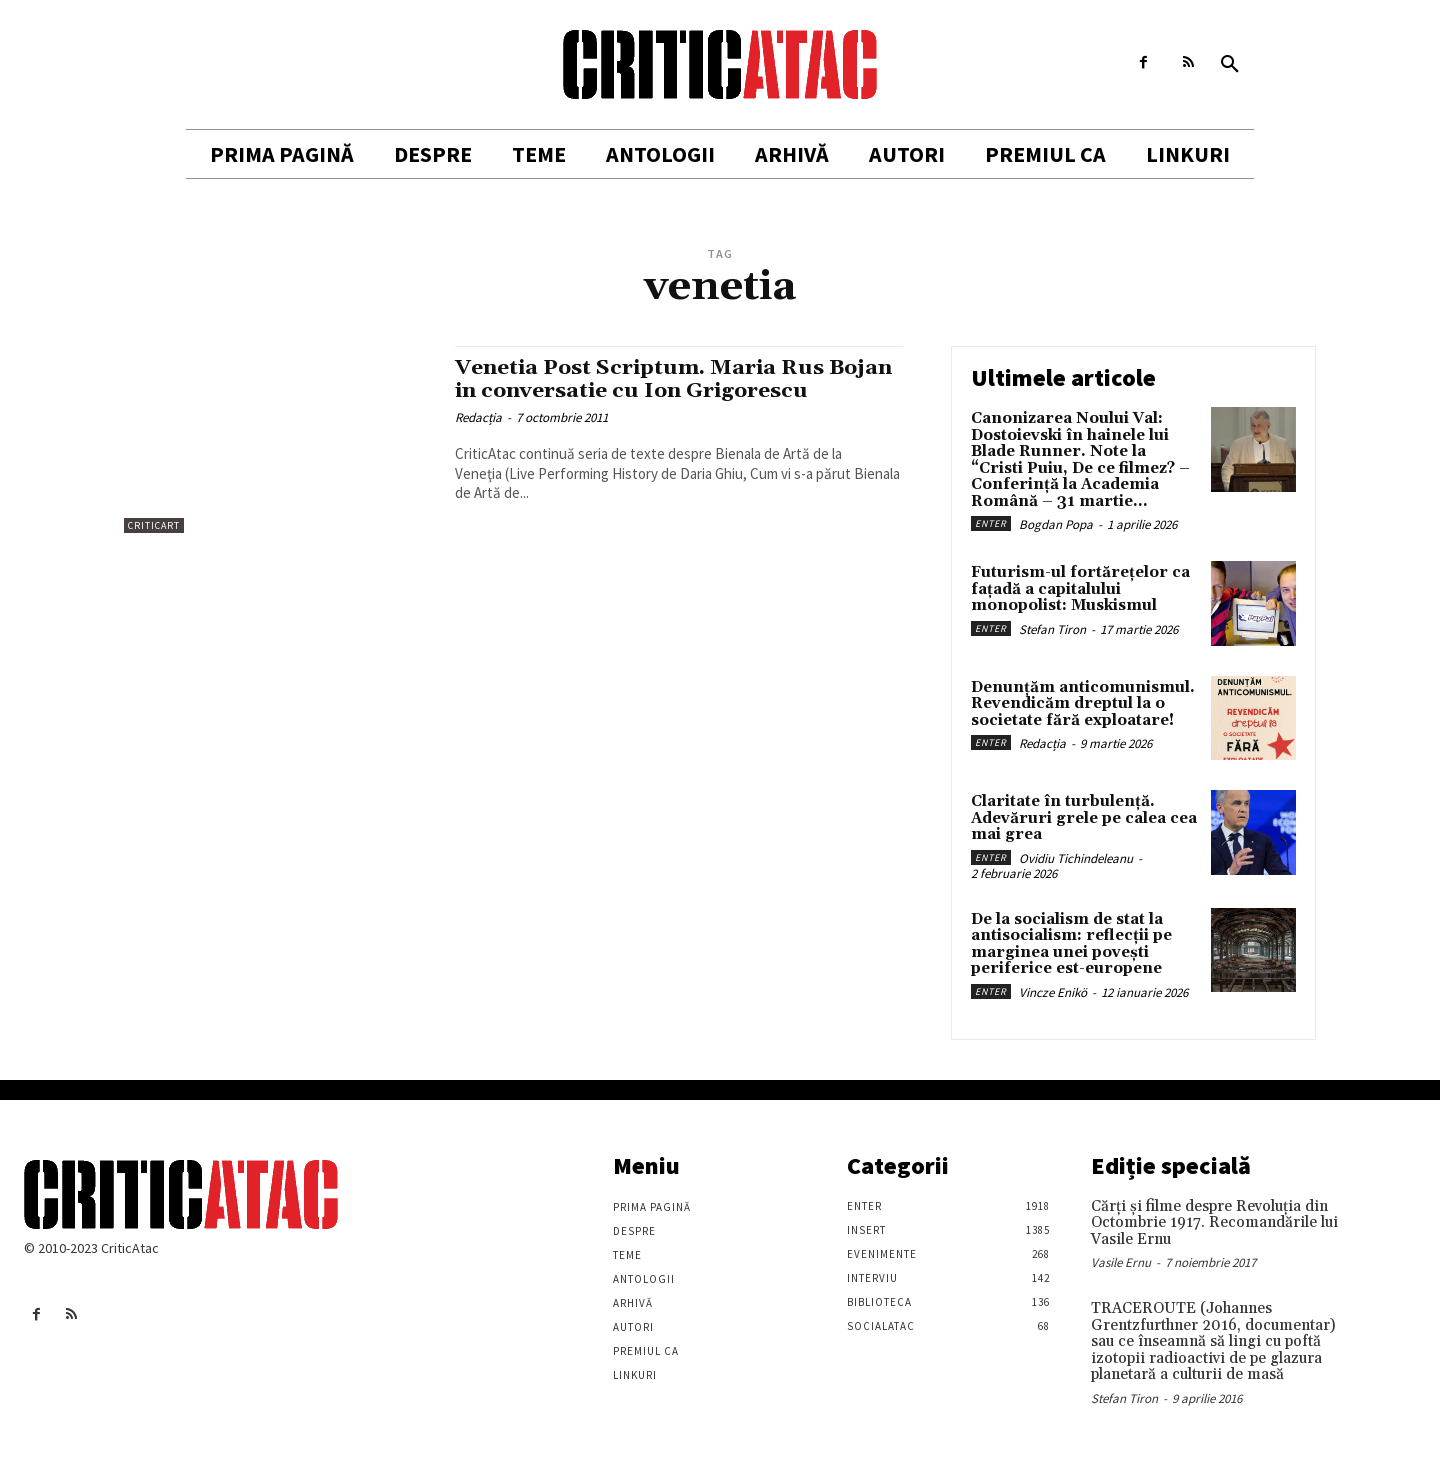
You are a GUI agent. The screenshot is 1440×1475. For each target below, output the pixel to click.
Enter (991, 523)
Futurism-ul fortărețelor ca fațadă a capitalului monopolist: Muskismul (1080, 589)
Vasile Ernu (1121, 1262)
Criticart (154, 525)
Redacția (478, 417)
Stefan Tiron (1052, 629)
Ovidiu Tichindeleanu (1076, 858)
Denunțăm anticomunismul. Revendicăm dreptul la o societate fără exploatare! (1083, 704)
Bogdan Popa (1056, 524)
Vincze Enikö (1053, 992)
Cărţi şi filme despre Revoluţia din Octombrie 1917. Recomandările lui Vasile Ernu (1214, 1223)
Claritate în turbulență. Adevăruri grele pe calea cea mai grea (1084, 818)
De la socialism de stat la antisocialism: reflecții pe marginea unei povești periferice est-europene (1071, 944)
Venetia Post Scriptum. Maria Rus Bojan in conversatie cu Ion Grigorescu (675, 379)
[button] (1230, 65)
